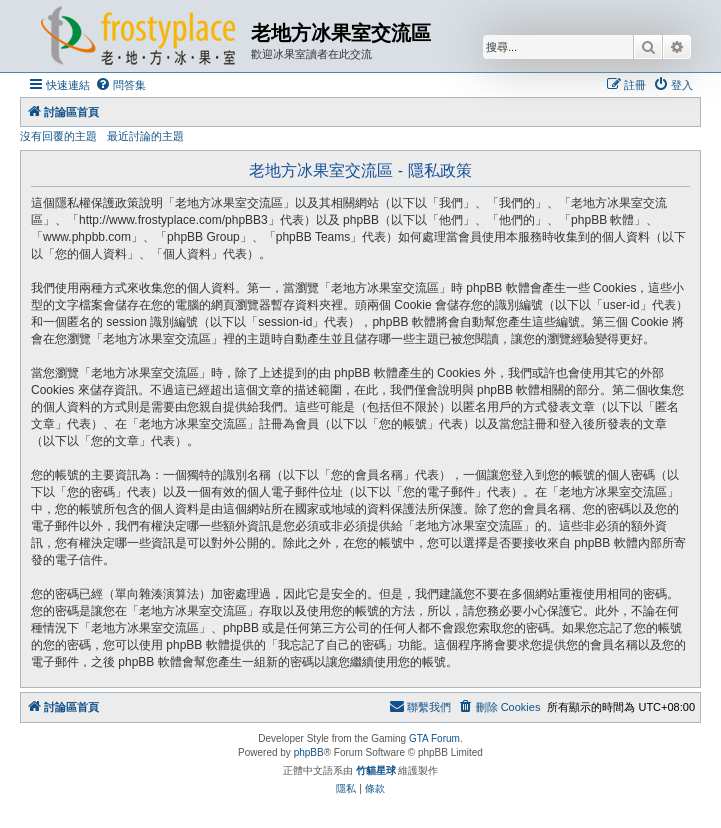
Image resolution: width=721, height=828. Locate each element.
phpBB (309, 752)
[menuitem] (120, 85)
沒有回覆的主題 (58, 136)
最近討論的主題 (145, 136)
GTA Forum (434, 738)
